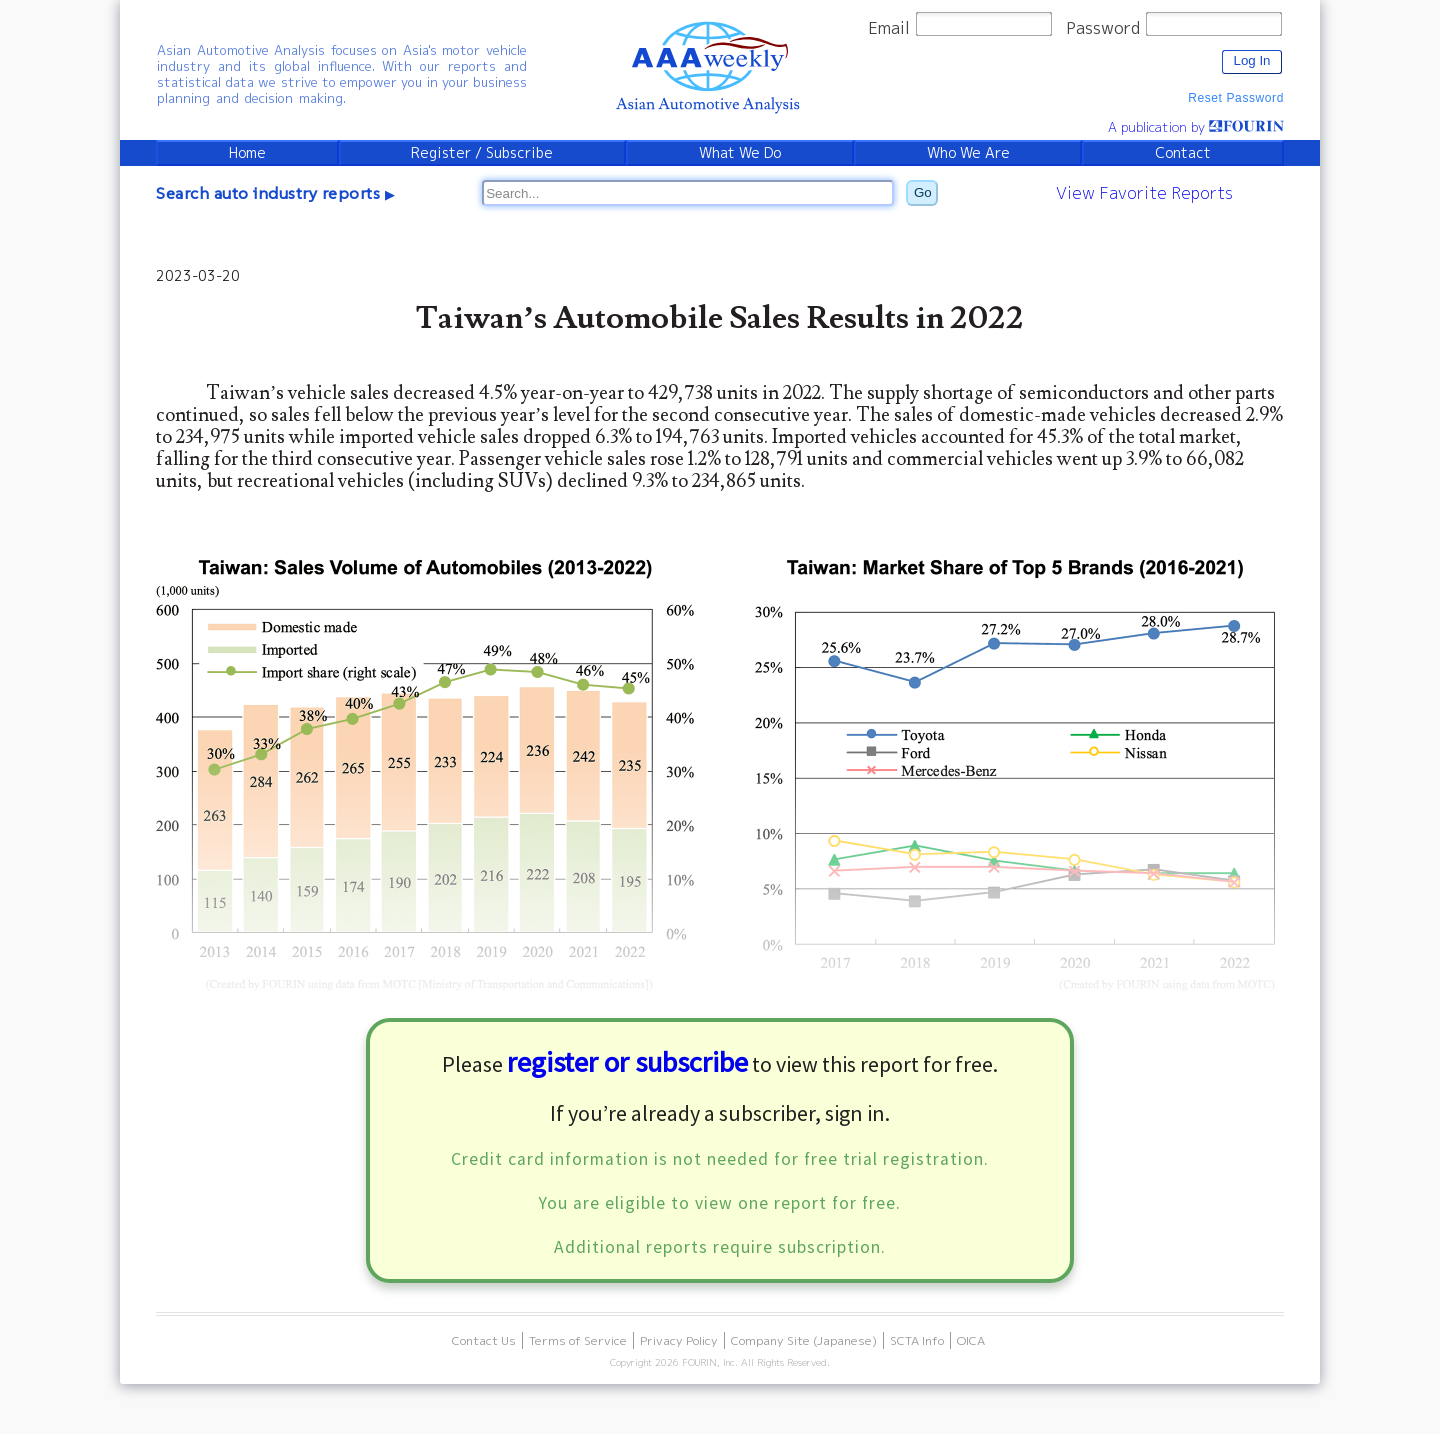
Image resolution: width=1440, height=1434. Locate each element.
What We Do (740, 153)
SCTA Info (917, 1340)
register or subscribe (627, 1062)
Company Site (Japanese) (804, 1340)
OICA (971, 1340)
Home (247, 153)
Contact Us (484, 1340)
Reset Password (1236, 98)
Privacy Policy (679, 1340)
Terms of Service (578, 1340)
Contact (1183, 153)
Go (923, 192)
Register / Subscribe (482, 153)
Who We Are (968, 153)
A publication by (1196, 127)
